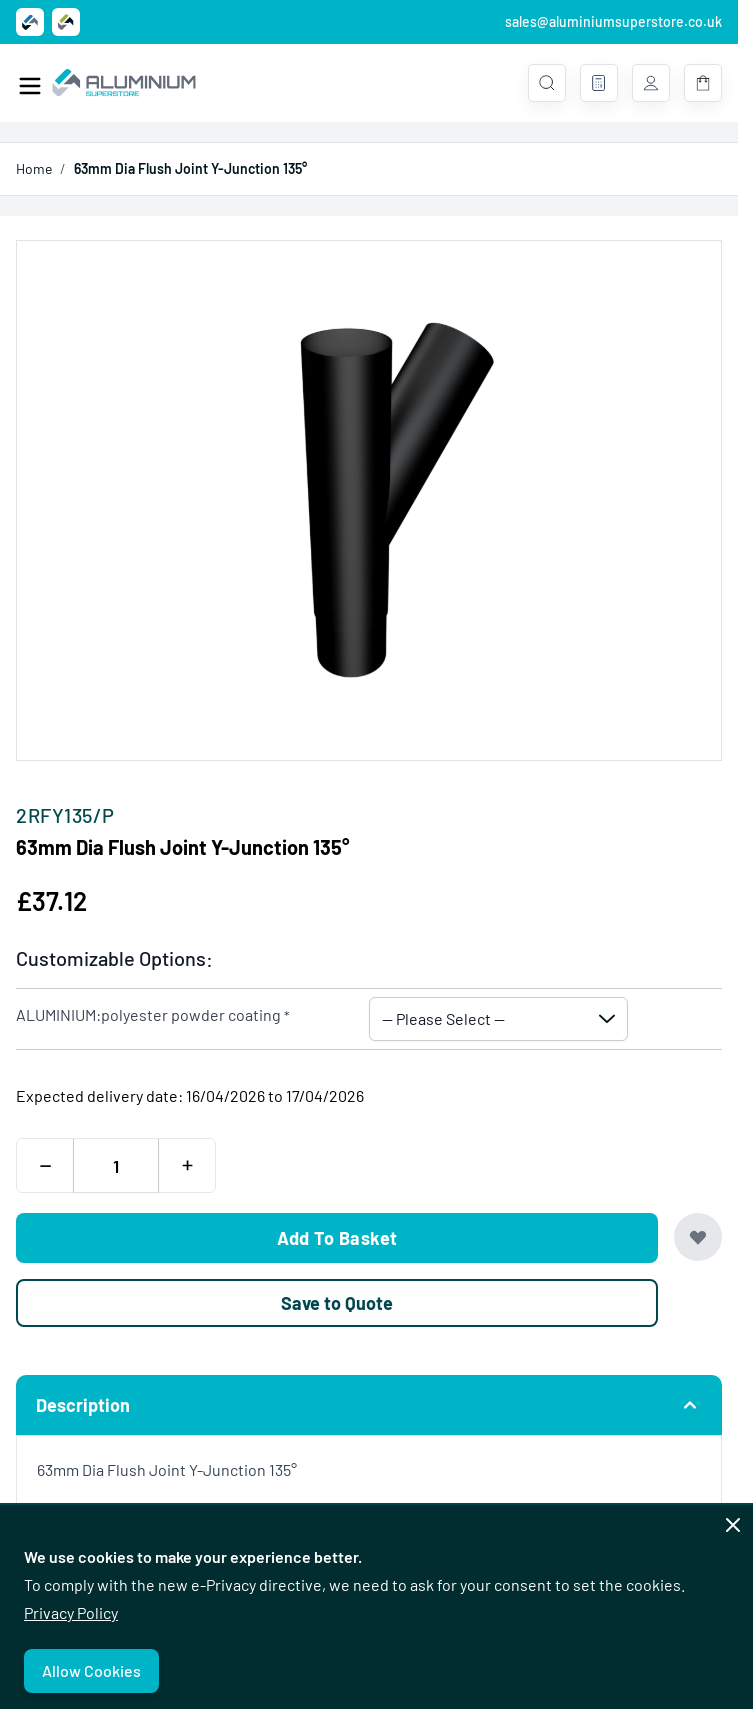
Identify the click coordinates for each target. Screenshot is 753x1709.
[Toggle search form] (547, 83)
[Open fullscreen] (369, 500)
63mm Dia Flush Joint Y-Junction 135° (190, 168)
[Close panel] (733, 1525)
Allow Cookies (91, 1670)
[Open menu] (30, 86)
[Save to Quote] (337, 1303)
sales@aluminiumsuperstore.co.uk (613, 21)
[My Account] (651, 83)
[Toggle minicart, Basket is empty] (703, 83)
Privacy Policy (71, 1612)
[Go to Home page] (124, 83)
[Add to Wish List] (698, 1237)
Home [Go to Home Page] (34, 168)
